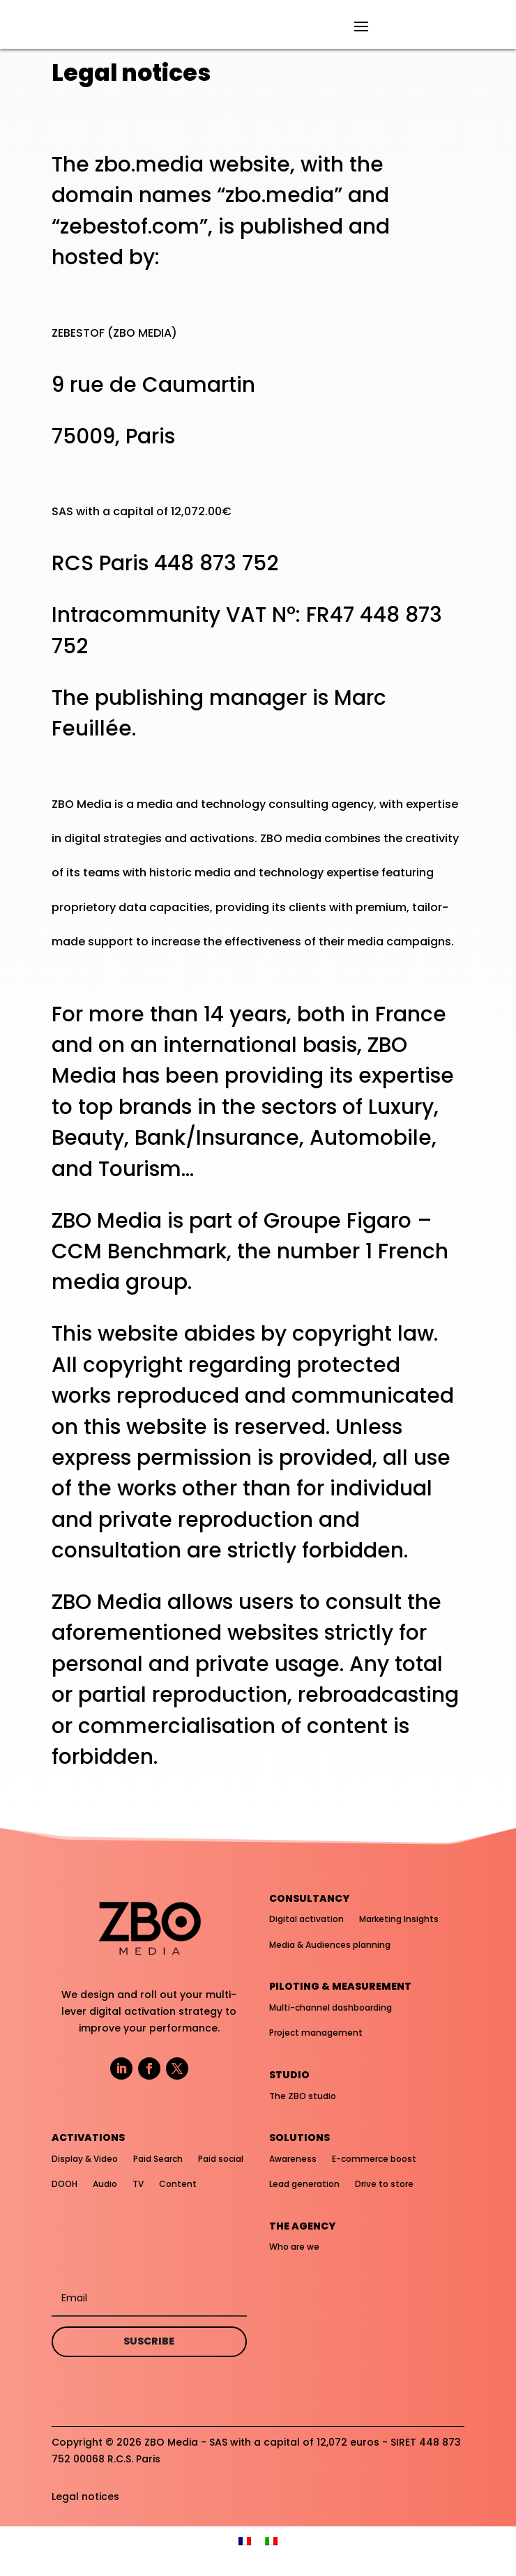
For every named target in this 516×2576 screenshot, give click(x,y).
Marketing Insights (399, 1919)
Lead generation (304, 2184)
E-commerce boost (374, 2159)
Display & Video (85, 2159)
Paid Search (158, 2159)
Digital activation (306, 1919)
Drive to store (384, 2184)
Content (178, 2184)
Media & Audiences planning (329, 1945)
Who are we (294, 2247)
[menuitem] (245, 2541)
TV (138, 2184)
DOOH (64, 2184)
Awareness (293, 2159)
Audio (105, 2184)
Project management (316, 2032)
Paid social (220, 2159)
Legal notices (85, 2496)
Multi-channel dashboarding (330, 2007)
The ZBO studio (302, 2096)
